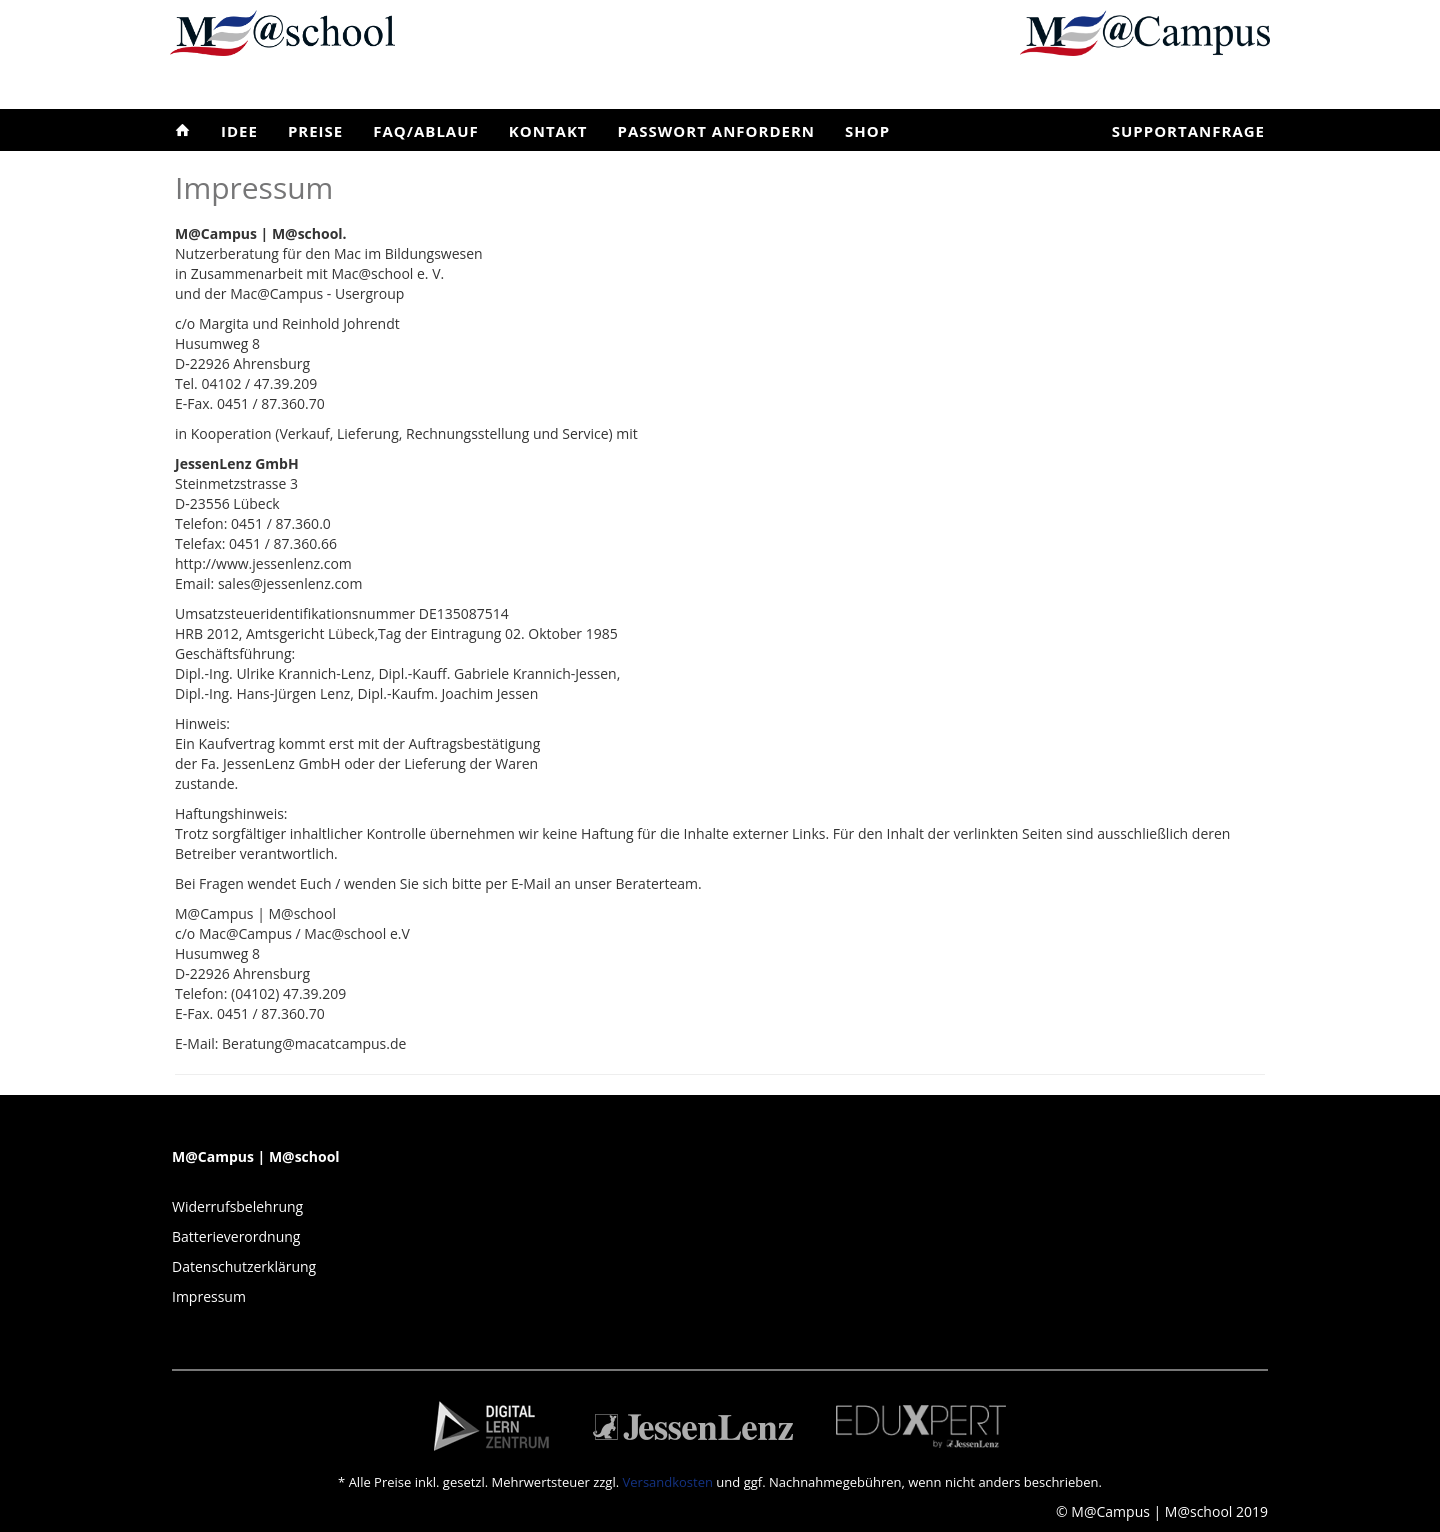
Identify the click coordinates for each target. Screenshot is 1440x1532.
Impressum (209, 1296)
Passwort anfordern (716, 131)
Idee (239, 131)
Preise (315, 131)
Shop (867, 131)
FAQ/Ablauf (426, 131)
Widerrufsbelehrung (237, 1206)
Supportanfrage (1188, 131)
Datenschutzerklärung (244, 1266)
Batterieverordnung (236, 1236)
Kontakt (548, 131)
